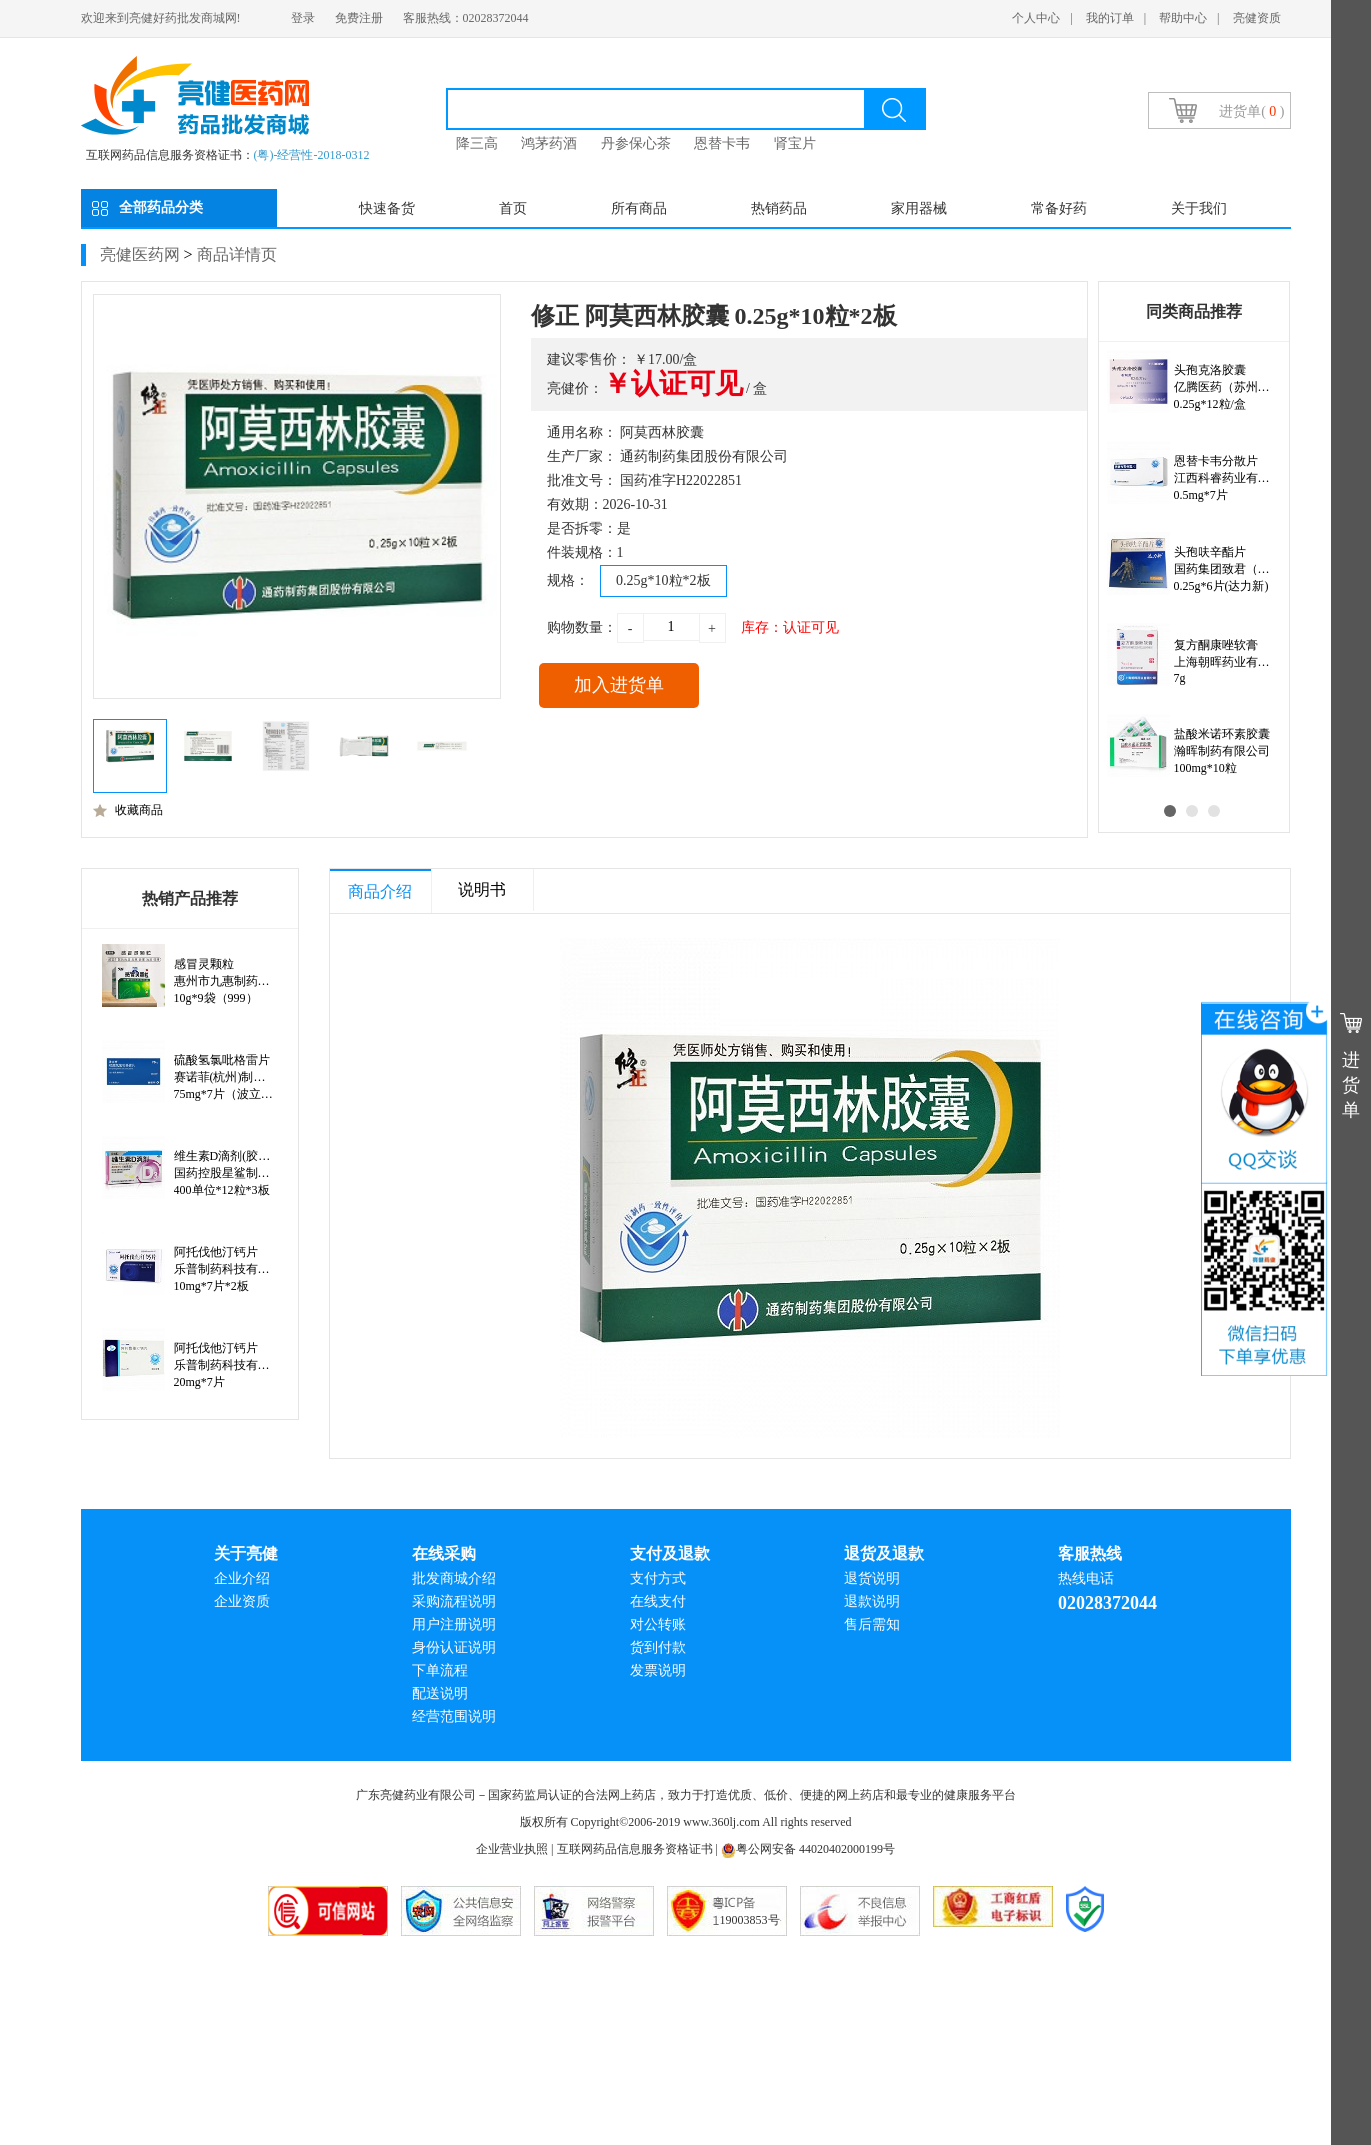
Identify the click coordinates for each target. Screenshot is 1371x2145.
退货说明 (872, 1578)
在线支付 (658, 1601)
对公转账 (658, 1624)
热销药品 (779, 208)
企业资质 (242, 1601)
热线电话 (1086, 1578)
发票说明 (658, 1670)
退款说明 (872, 1601)
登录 (303, 18)
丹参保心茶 (636, 143)
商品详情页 (237, 254)
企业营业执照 (512, 1849)
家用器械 (919, 208)
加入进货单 (619, 685)
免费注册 (359, 18)
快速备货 (387, 208)
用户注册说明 (454, 1624)
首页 (513, 208)
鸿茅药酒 (549, 143)
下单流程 (440, 1670)
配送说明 (440, 1693)
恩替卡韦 (722, 143)
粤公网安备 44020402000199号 (808, 1849)
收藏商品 (128, 810)
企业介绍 (242, 1578)
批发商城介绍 (454, 1578)
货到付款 (658, 1647)
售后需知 (872, 1624)
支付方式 (658, 1578)
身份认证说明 (454, 1647)
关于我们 (1199, 208)
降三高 (477, 143)
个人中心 (1036, 18)
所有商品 (639, 208)
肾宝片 (795, 143)
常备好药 (1059, 208)
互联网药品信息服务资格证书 (635, 1849)
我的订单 (1110, 18)
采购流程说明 (454, 1601)
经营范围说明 (454, 1716)
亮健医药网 (140, 254)
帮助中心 (1183, 18)
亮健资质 (1257, 18)
